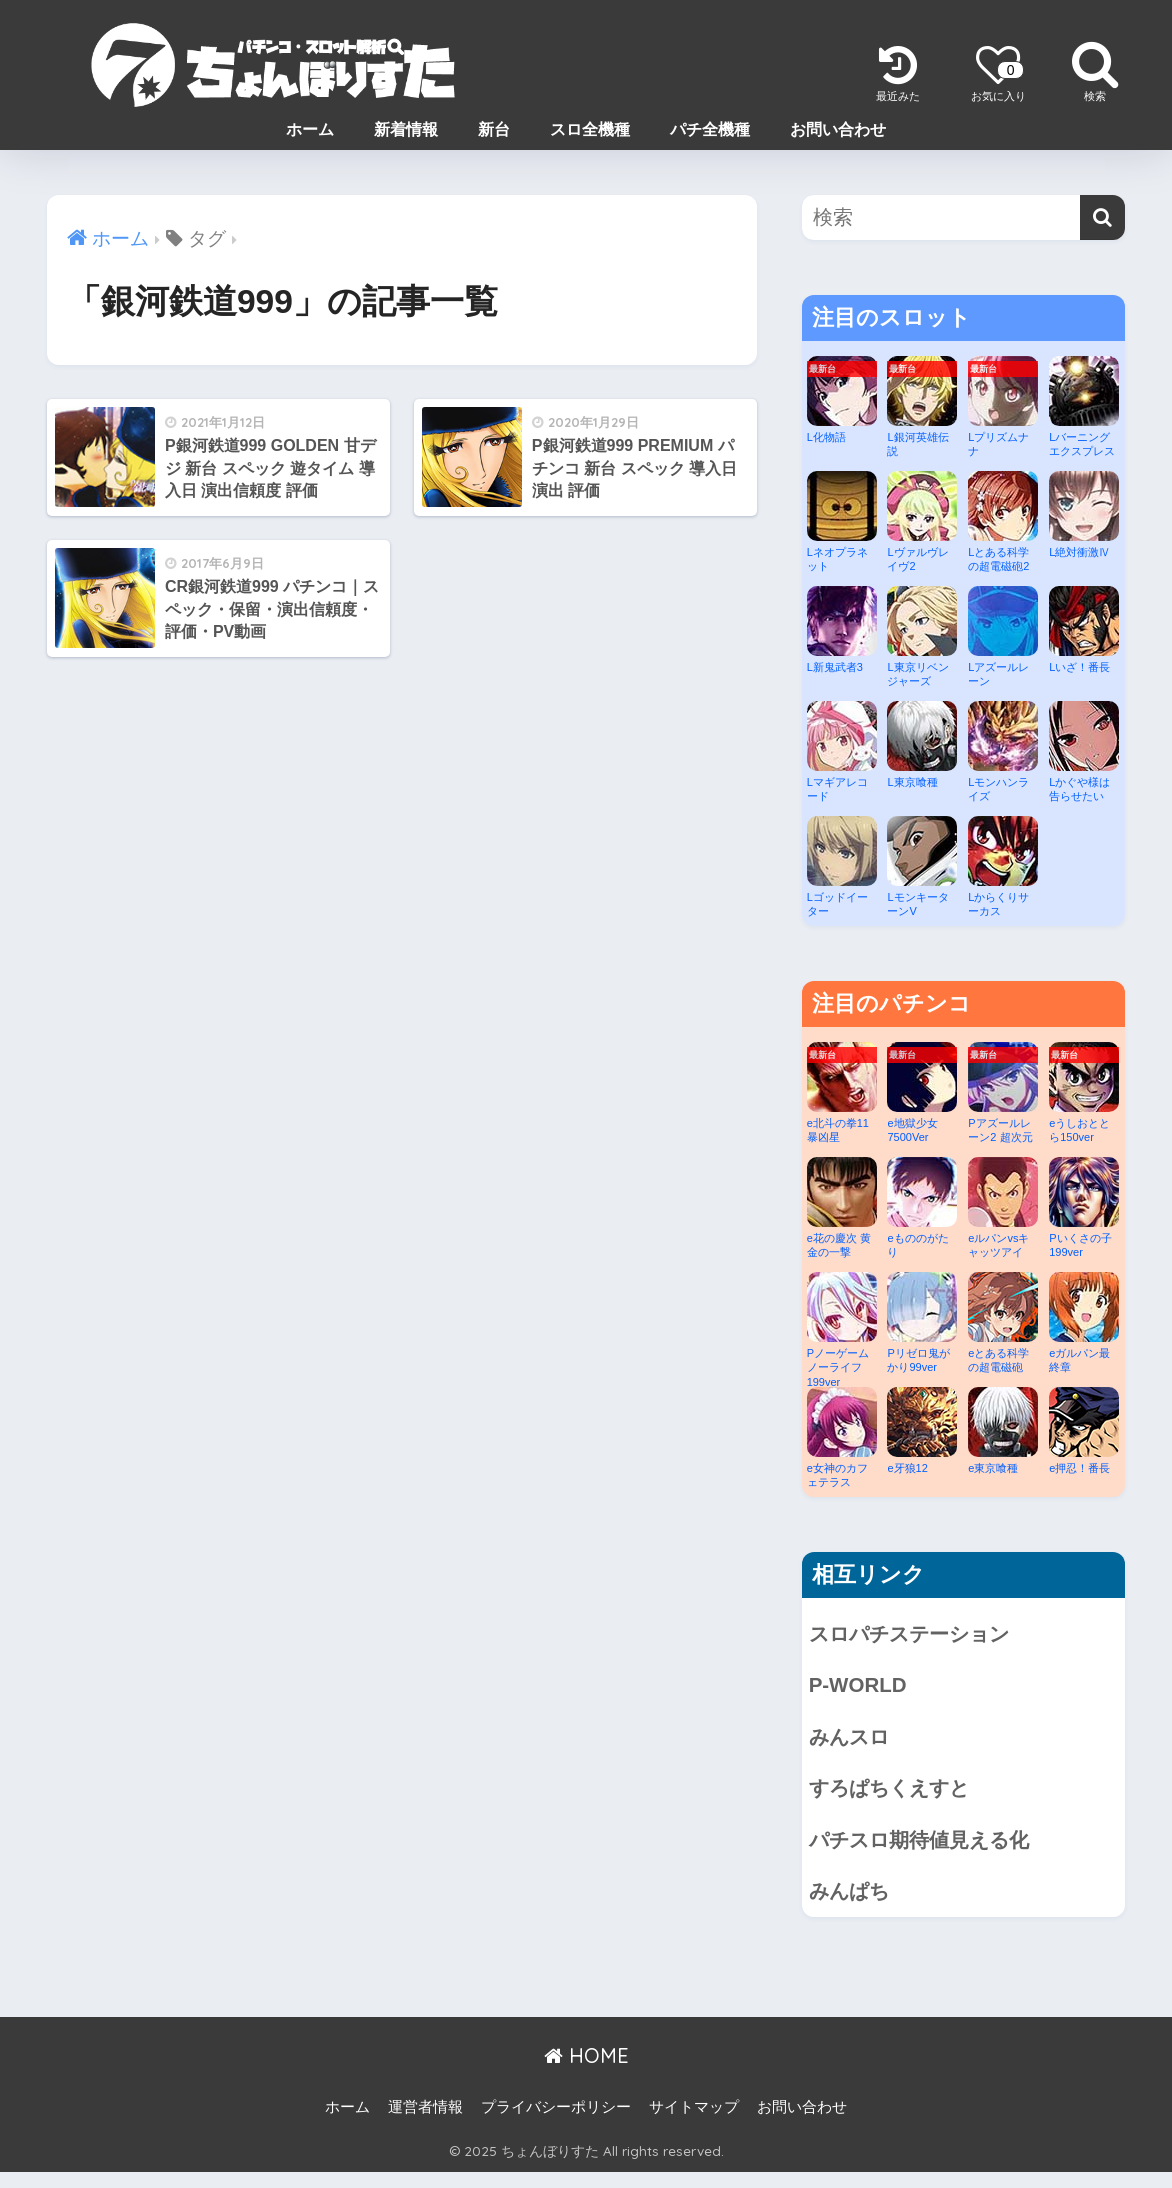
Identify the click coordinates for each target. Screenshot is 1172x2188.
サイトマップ (694, 2123)
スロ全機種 (590, 129)
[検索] (1102, 217)
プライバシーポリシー (556, 2123)
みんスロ (855, 1742)
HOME (586, 2071)
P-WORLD (861, 1688)
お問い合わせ (838, 129)
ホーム (310, 129)
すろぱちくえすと (901, 1796)
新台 (494, 129)
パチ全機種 (710, 129)
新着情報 (406, 129)
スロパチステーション (923, 1634)
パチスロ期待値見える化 (933, 1851)
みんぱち (855, 1905)
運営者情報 (425, 2123)
